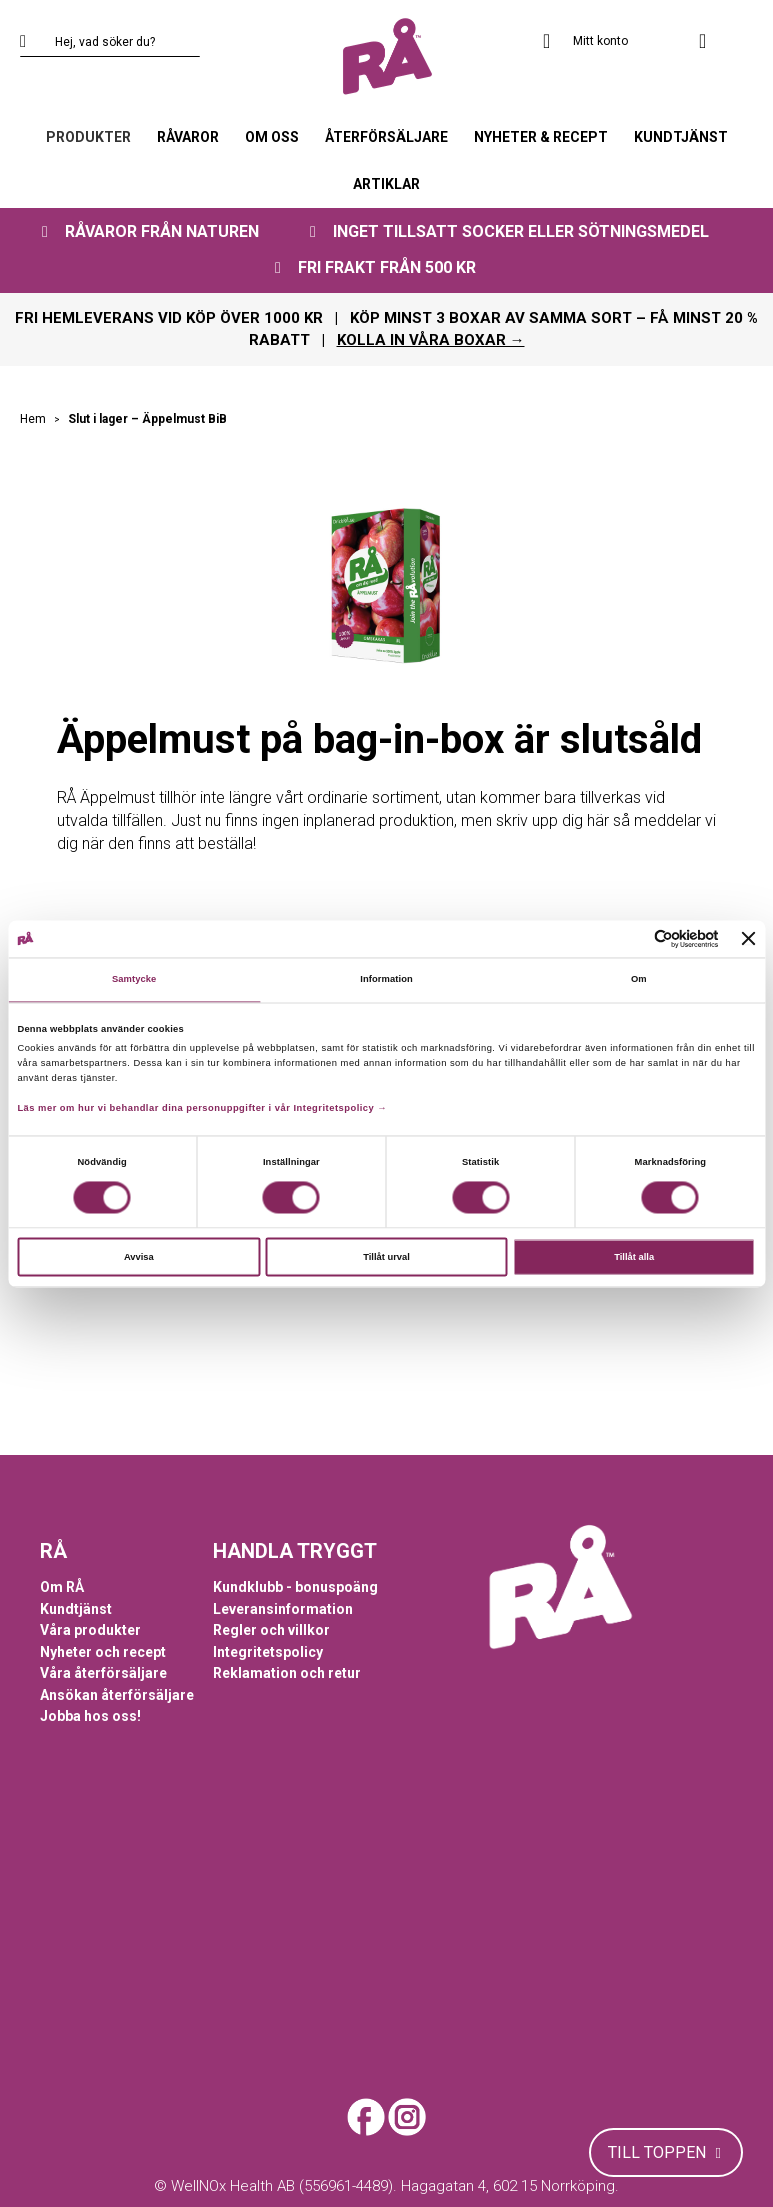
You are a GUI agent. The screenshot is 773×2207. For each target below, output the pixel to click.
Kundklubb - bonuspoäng (295, 1587)
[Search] (35, 42)
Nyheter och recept (103, 1652)
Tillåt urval (386, 1257)
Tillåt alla (634, 1257)
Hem (34, 419)
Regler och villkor (271, 1630)
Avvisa (139, 1257)
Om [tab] (639, 980)
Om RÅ (62, 1587)
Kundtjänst (76, 1609)
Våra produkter (90, 1630)
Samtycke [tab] (134, 980)
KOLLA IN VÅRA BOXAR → (431, 340)
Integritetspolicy (268, 1652)
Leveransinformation (283, 1609)
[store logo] (386, 57)
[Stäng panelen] (749, 939)
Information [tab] (386, 980)
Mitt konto (600, 41)
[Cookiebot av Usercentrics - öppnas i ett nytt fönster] (631, 938)
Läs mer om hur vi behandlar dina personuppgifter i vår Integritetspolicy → (202, 1109)
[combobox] (110, 42)
